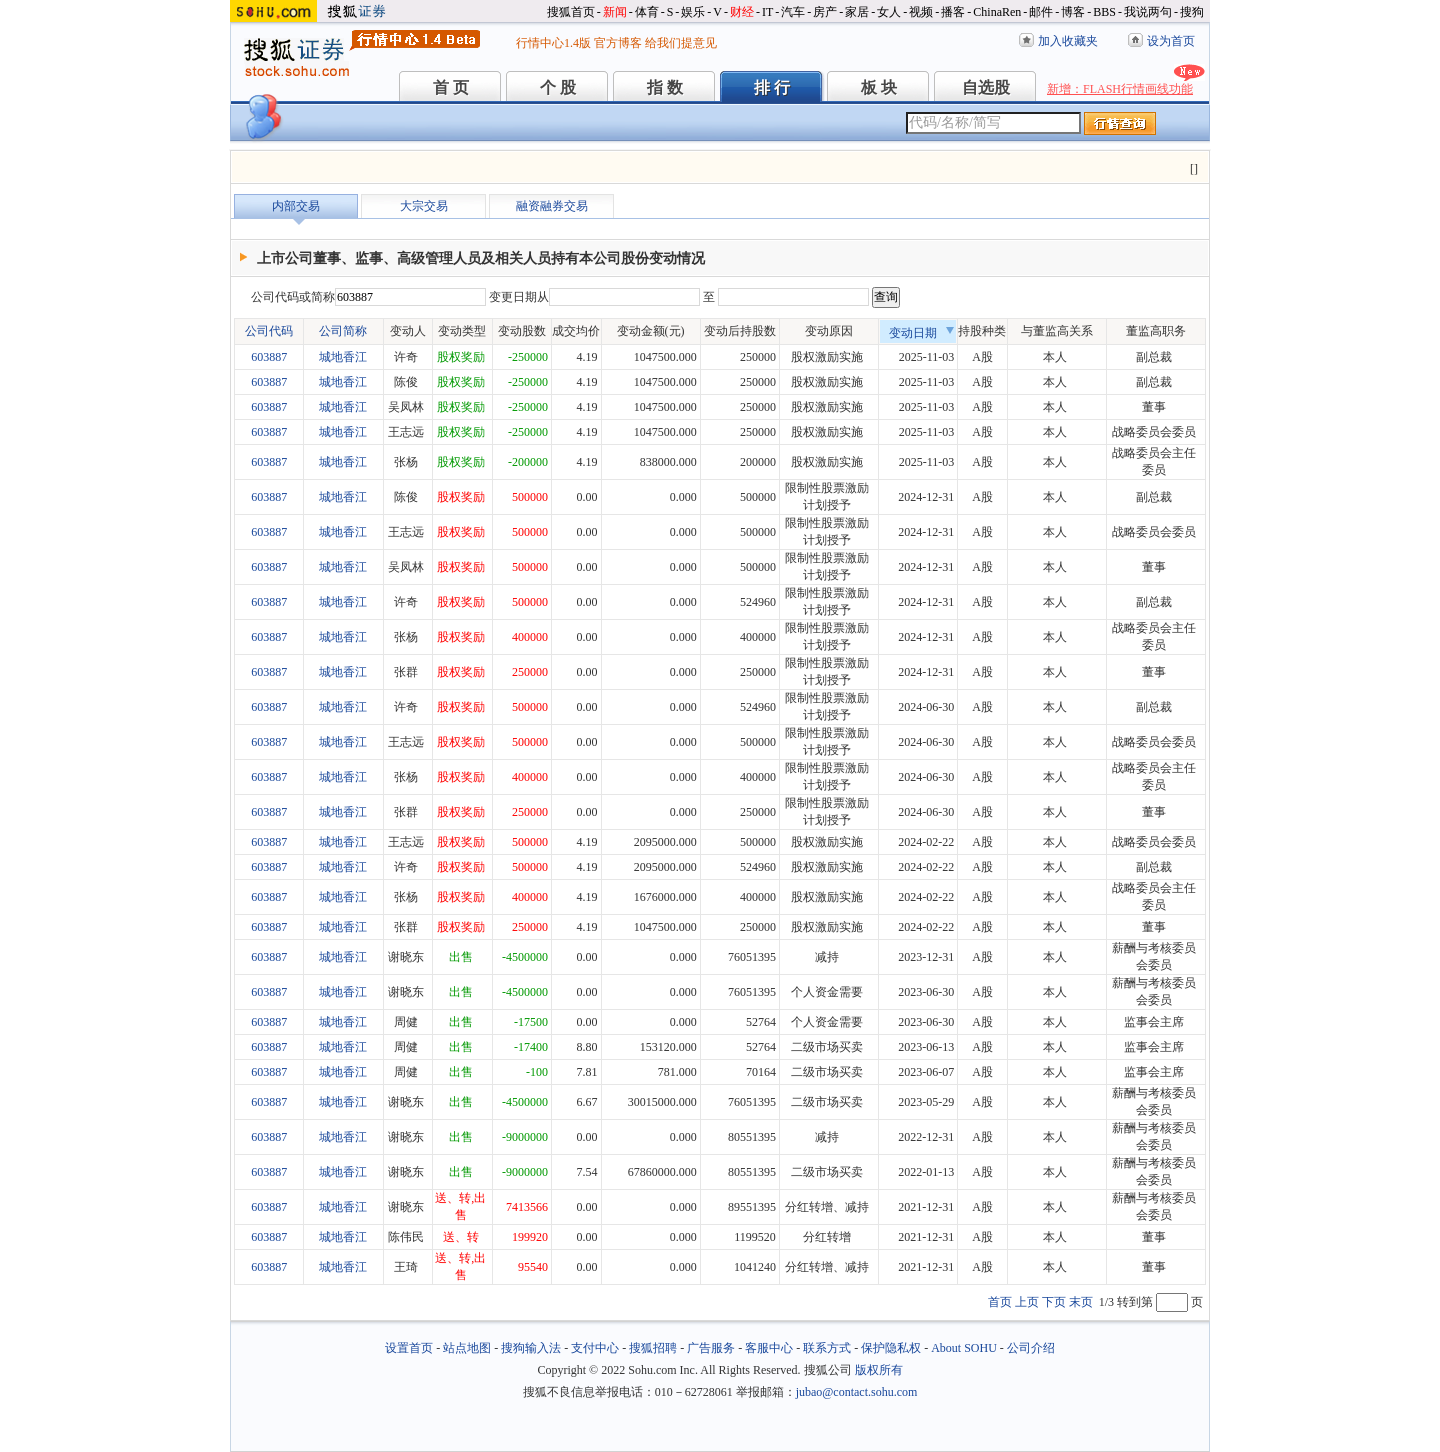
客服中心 (769, 1348)
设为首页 (1171, 41)
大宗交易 (424, 206)
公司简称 (343, 331)
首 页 (451, 87)
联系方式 (827, 1348)
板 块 (879, 87)
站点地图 (467, 1348)
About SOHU (964, 1348)
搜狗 (1192, 12)
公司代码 (269, 331)
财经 (742, 12)
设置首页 (409, 1348)
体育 (647, 12)
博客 (1073, 12)
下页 (1054, 1302)
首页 (1000, 1302)
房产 (825, 12)
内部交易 (296, 206)
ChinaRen (997, 12)
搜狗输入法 (531, 1348)
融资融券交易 (552, 206)
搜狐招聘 (653, 1348)
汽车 (793, 12)
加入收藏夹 (1068, 41)
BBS (1104, 12)
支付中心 (595, 1348)
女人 (889, 12)
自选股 (986, 87)
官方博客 (618, 43)
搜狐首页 (571, 12)
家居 (857, 12)
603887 (269, 357)
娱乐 (693, 12)
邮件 (1041, 12)
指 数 (665, 87)
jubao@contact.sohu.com (857, 1392)
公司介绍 (1031, 1348)
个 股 (558, 87)
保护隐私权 (891, 1348)
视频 (921, 12)
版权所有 (879, 1370)
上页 (1027, 1302)
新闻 (615, 12)
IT (767, 12)
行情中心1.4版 (553, 43)
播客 (953, 12)
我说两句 (1148, 12)
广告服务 (711, 1348)
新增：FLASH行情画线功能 (1120, 89)
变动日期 (922, 333)
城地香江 (343, 357)
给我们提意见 (681, 43)
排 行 (772, 87)
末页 (1081, 1302)
